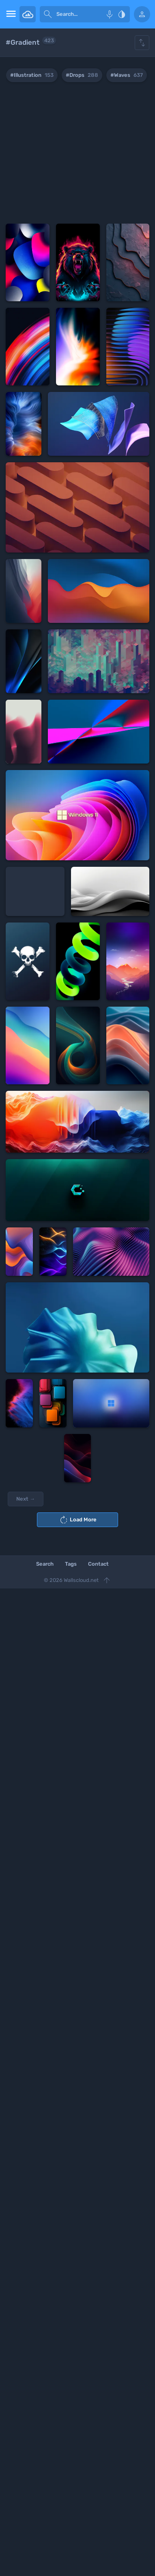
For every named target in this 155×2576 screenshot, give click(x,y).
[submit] (48, 14)
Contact (98, 1564)
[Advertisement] (77, 154)
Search (45, 1564)
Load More (78, 1519)
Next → (25, 1499)
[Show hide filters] (142, 42)
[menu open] (9, 14)
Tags (71, 1564)
